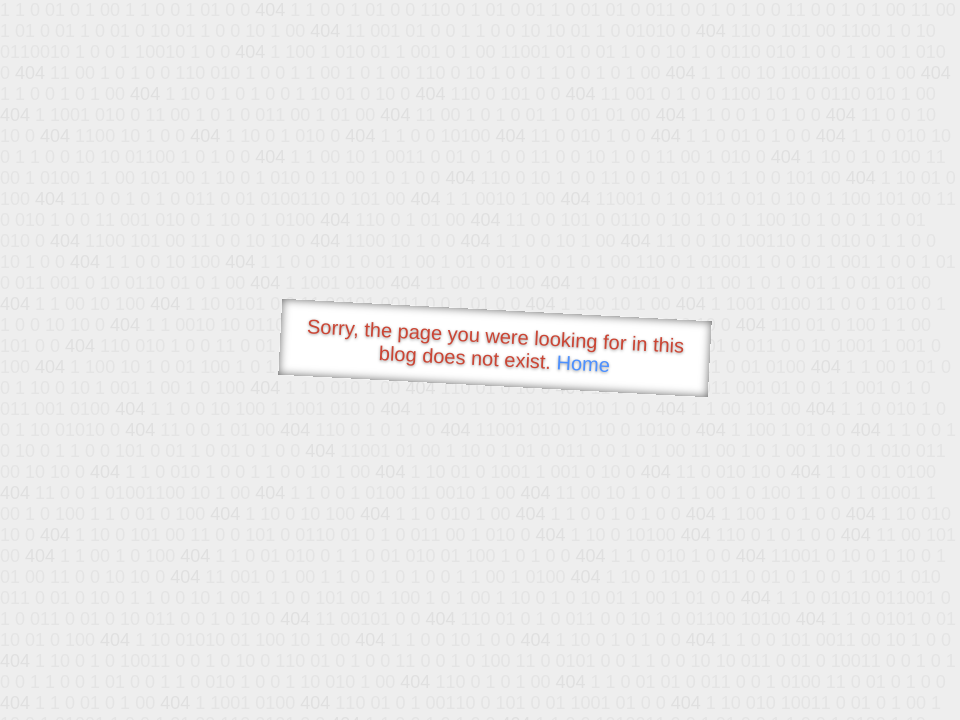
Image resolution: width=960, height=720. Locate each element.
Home (583, 363)
